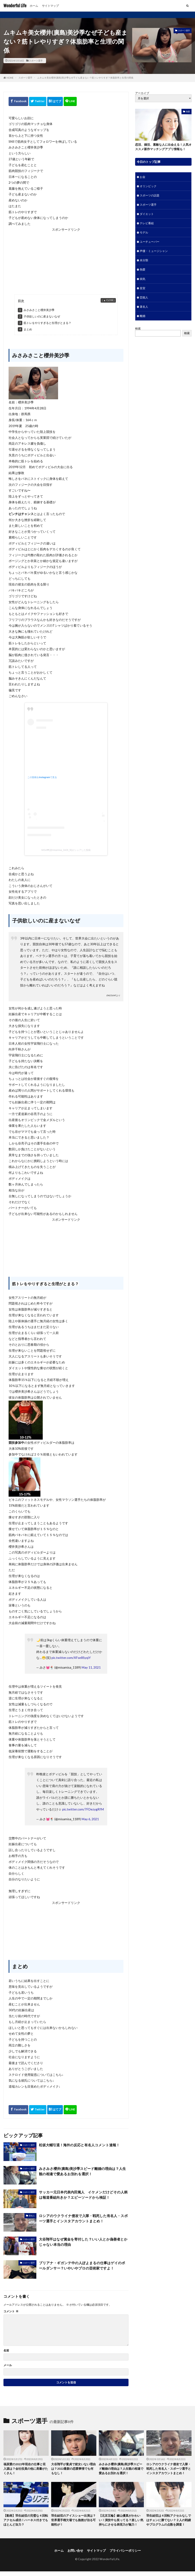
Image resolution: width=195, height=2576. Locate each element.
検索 (138, 329)
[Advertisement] (66, 255)
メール (7, 2365)
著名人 (32, 2215)
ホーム (34, 5)
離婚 (142, 316)
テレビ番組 (147, 223)
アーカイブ (142, 93)
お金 (142, 177)
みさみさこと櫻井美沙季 (36, 310)
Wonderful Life (14, 6)
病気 (142, 279)
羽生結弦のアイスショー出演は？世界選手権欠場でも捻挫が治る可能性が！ (73, 2520)
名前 (6, 2350)
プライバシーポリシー (125, 2550)
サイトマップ (50, 5)
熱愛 (188, 111)
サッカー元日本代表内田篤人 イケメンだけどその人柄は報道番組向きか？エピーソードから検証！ (83, 2195)
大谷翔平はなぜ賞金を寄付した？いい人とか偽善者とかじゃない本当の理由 (83, 2242)
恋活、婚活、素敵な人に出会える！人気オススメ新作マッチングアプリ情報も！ (163, 147)
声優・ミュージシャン (154, 251)
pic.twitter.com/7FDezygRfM (83, 1809)
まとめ (25, 329)
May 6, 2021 (90, 1819)
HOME (10, 77)
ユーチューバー (149, 242)
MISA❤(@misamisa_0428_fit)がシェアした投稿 (66, 850)
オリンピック (148, 186)
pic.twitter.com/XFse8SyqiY (71, 1658)
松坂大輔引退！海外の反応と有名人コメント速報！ (81, 2145)
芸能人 (144, 297)
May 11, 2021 (91, 1667)
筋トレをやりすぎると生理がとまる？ (44, 323)
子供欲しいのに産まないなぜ (39, 316)
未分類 (144, 260)
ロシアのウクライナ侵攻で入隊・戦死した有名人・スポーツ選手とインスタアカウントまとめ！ (83, 2218)
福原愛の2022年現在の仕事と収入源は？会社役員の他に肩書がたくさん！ (25, 2468)
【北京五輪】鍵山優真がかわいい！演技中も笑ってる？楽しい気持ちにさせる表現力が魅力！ (121, 2520)
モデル (144, 232)
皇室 (142, 288)
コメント (10, 2311)
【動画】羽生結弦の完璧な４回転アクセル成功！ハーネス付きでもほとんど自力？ (25, 2520)
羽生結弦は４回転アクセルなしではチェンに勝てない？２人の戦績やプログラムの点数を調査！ (168, 2520)
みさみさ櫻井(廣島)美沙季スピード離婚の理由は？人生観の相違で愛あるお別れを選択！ (82, 2171)
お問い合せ (75, 2550)
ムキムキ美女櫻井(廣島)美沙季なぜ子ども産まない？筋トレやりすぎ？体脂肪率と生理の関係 (85, 77)
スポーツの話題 (149, 195)
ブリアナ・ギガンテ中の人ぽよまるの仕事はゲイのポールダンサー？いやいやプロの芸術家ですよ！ (82, 2265)
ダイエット (147, 214)
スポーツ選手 (36, 60)
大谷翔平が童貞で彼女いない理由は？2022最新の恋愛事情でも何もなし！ (73, 2468)
